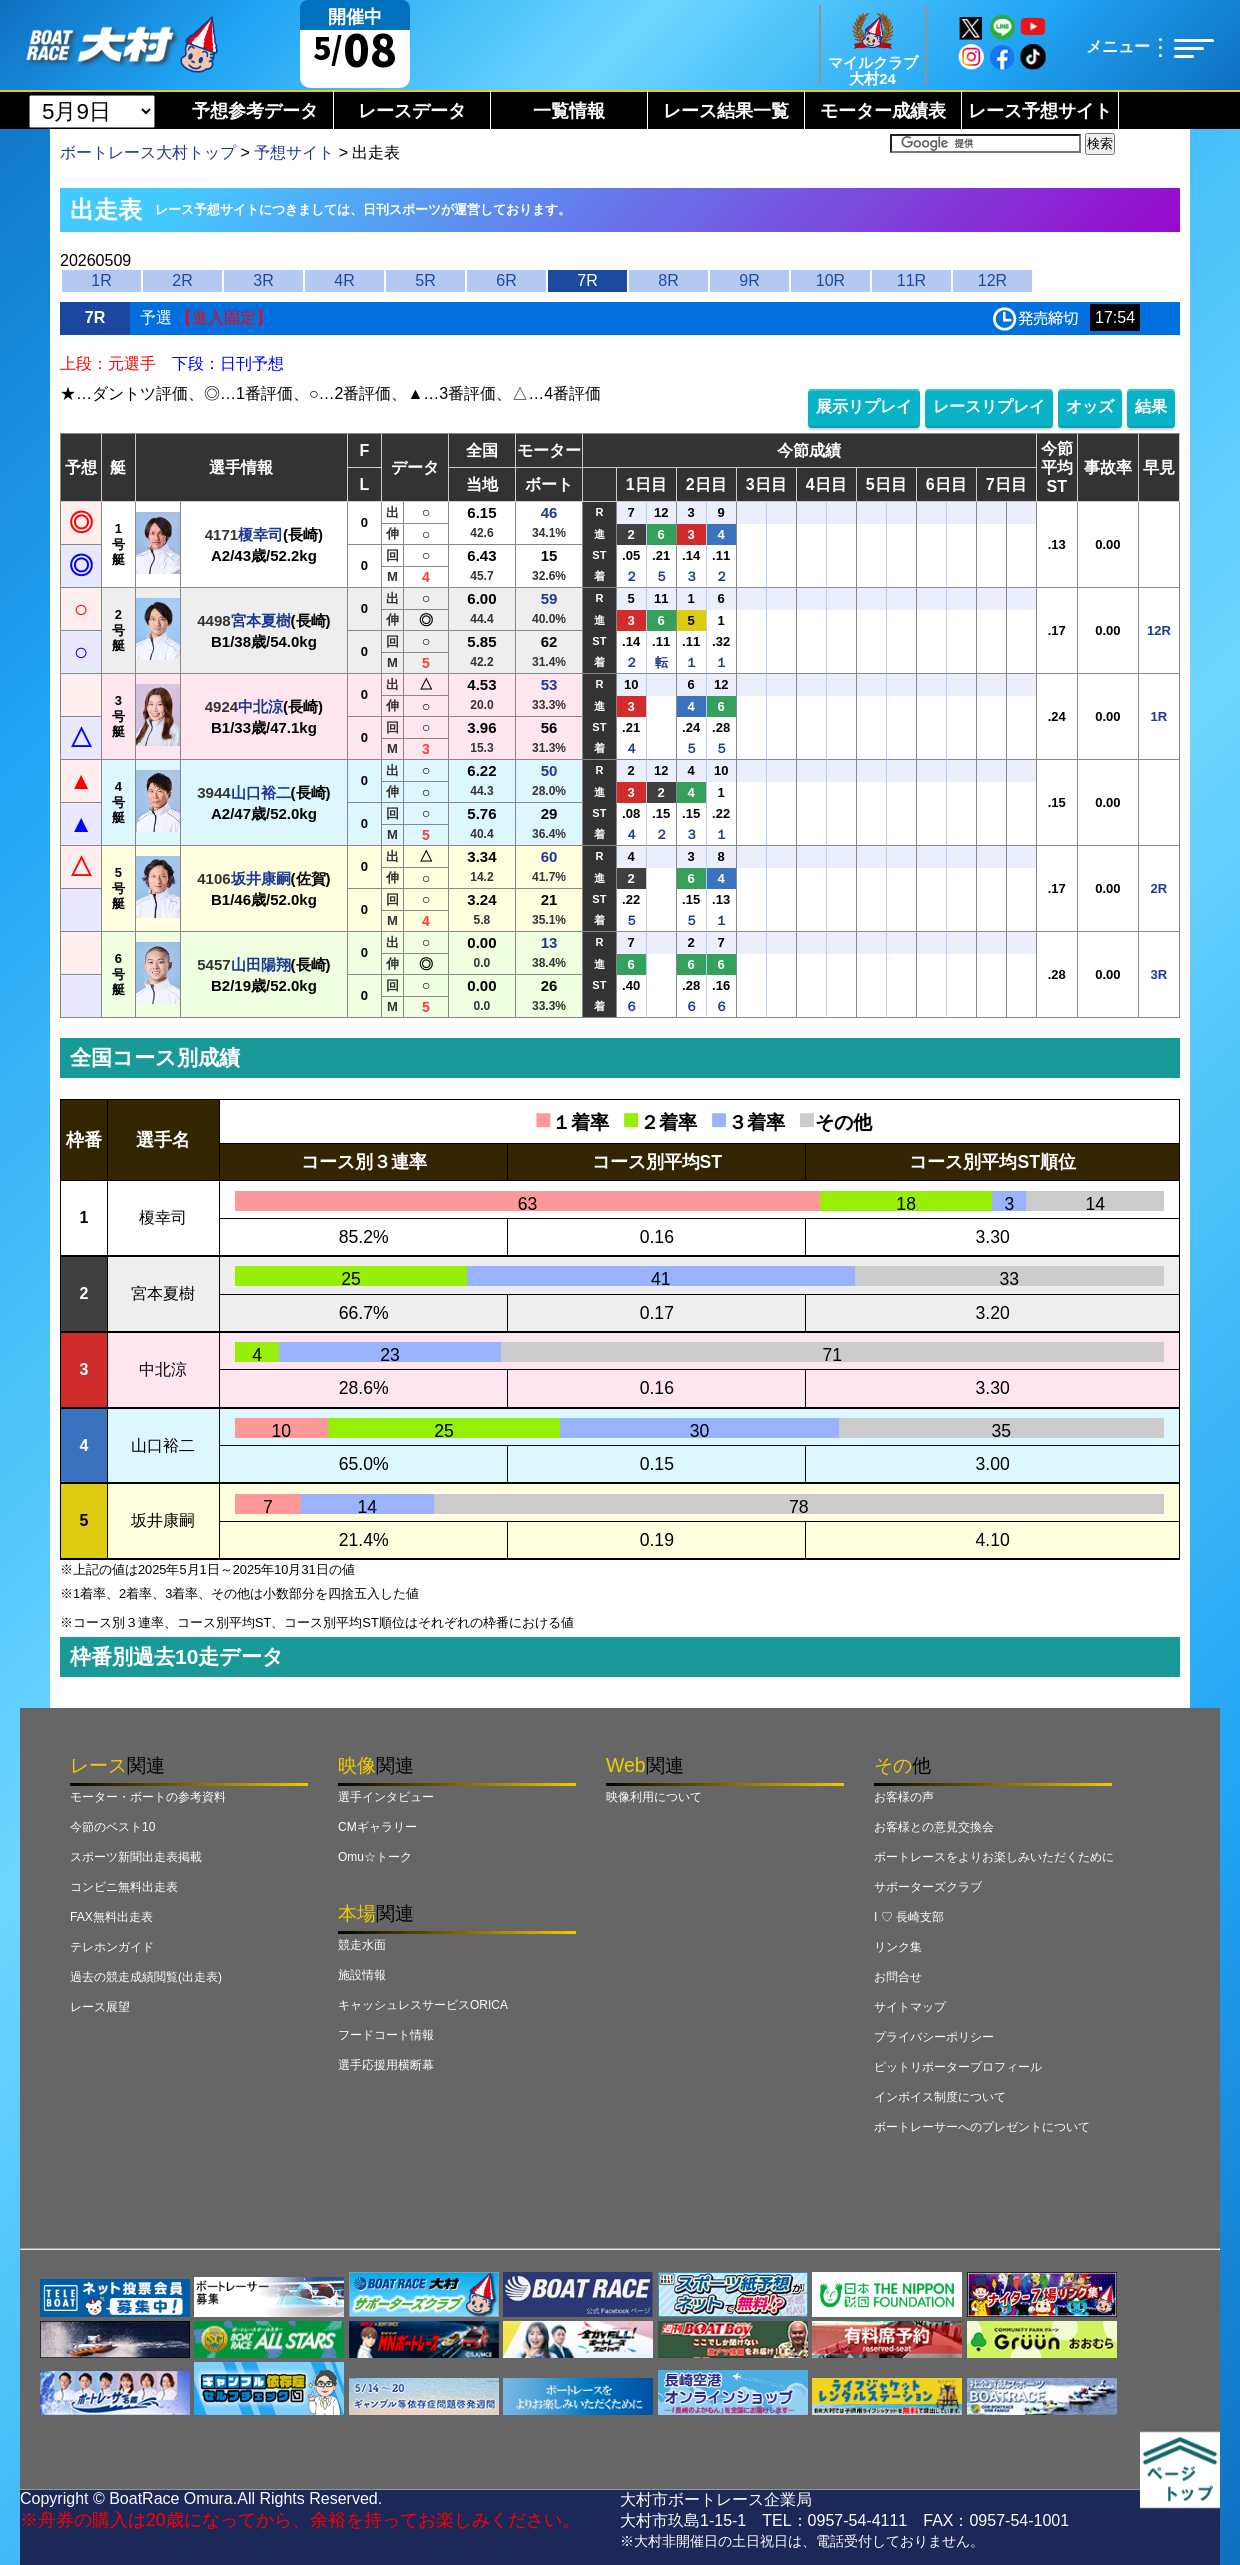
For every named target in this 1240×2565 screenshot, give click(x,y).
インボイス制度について (940, 2097)
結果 (1151, 406)
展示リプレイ (864, 406)
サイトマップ (910, 2007)
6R (506, 280)
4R (344, 280)
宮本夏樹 (261, 620)
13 (549, 942)
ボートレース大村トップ (148, 152)
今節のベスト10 (112, 1827)
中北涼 (260, 706)
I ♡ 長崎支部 (909, 1917)
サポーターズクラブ (928, 1887)
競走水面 (362, 1945)
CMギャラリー (377, 1827)
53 (549, 684)
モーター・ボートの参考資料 (148, 1797)
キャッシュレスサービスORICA (423, 2005)
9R (749, 280)
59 (549, 598)
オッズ (1090, 406)
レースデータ (412, 111)
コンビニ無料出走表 (124, 1887)
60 (549, 856)
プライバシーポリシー (934, 2037)
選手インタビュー (386, 1797)
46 (549, 512)
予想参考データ (255, 111)
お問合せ (898, 1977)
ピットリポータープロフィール (958, 2067)
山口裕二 (261, 792)
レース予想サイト (1040, 111)
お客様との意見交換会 (934, 1827)
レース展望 (100, 2007)
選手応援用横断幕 (386, 2065)
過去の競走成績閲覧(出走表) (146, 1977)
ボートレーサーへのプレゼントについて (982, 2127)
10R (830, 280)
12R (992, 280)
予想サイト (294, 152)
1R (101, 280)
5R (425, 280)
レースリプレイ (989, 406)
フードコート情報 (386, 2035)
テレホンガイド (112, 1947)
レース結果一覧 (726, 111)
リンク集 (898, 1947)
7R (587, 280)
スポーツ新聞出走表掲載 (136, 1857)
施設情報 (362, 1975)
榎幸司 (260, 534)
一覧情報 (569, 111)
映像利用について (654, 1797)
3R (263, 280)
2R (182, 280)
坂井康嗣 (261, 878)
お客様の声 (904, 1797)
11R (911, 280)
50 (549, 770)
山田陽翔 (261, 964)
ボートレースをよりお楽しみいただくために (994, 1857)
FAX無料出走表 (111, 1917)
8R (668, 280)
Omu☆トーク (375, 1857)
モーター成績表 (883, 111)
